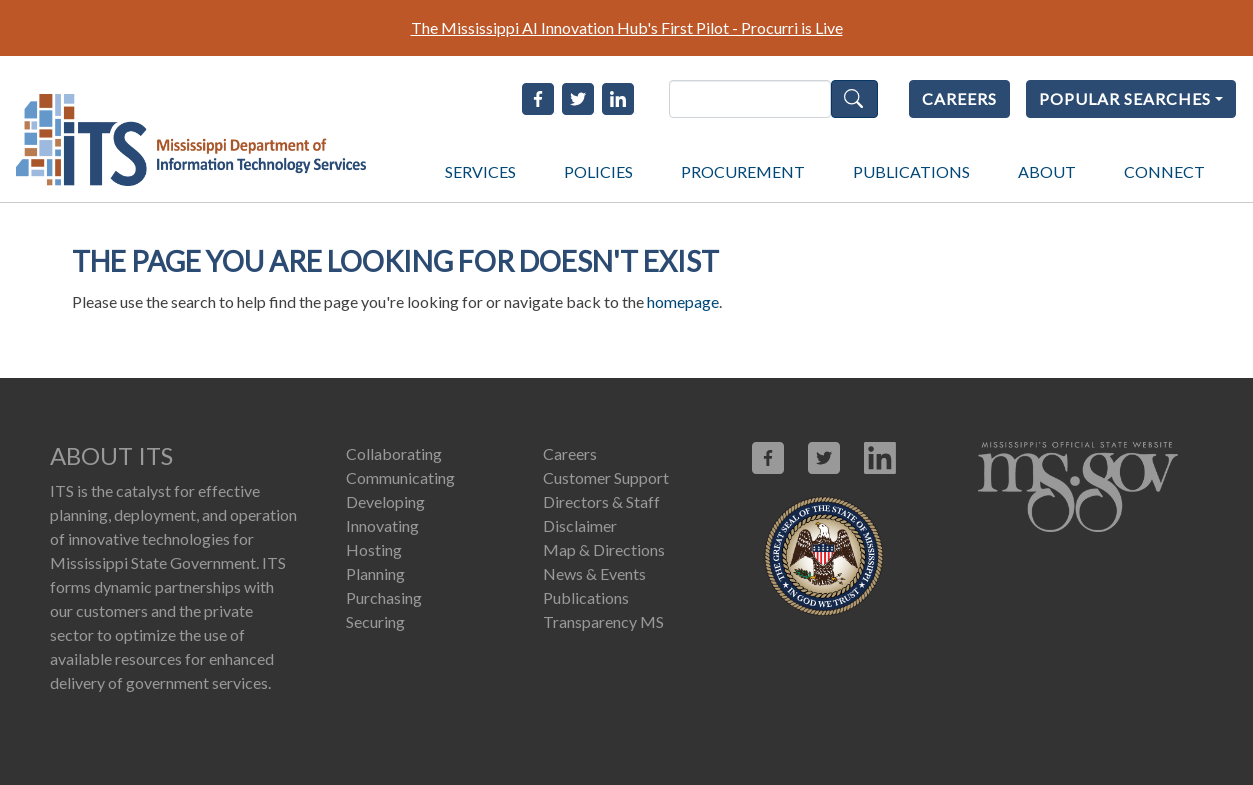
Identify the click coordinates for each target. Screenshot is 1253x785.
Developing (385, 501)
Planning (375, 573)
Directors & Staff (601, 501)
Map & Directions (604, 549)
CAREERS (959, 98)
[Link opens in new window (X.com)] (824, 458)
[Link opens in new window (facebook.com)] (768, 458)
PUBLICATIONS (911, 171)
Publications (586, 597)
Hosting (374, 549)
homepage (683, 301)
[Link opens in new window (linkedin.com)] (880, 458)
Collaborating (394, 453)
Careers (570, 453)
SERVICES (480, 171)
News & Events (594, 573)
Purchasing (384, 597)
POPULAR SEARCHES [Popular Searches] (1125, 98)
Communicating (400, 477)
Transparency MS (603, 621)
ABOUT (1047, 171)
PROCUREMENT (743, 171)
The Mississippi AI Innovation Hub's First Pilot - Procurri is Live (627, 27)
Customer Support (606, 477)
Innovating (382, 525)
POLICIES (598, 171)
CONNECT (1164, 171)
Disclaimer (580, 525)
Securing (375, 621)
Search (854, 99)
